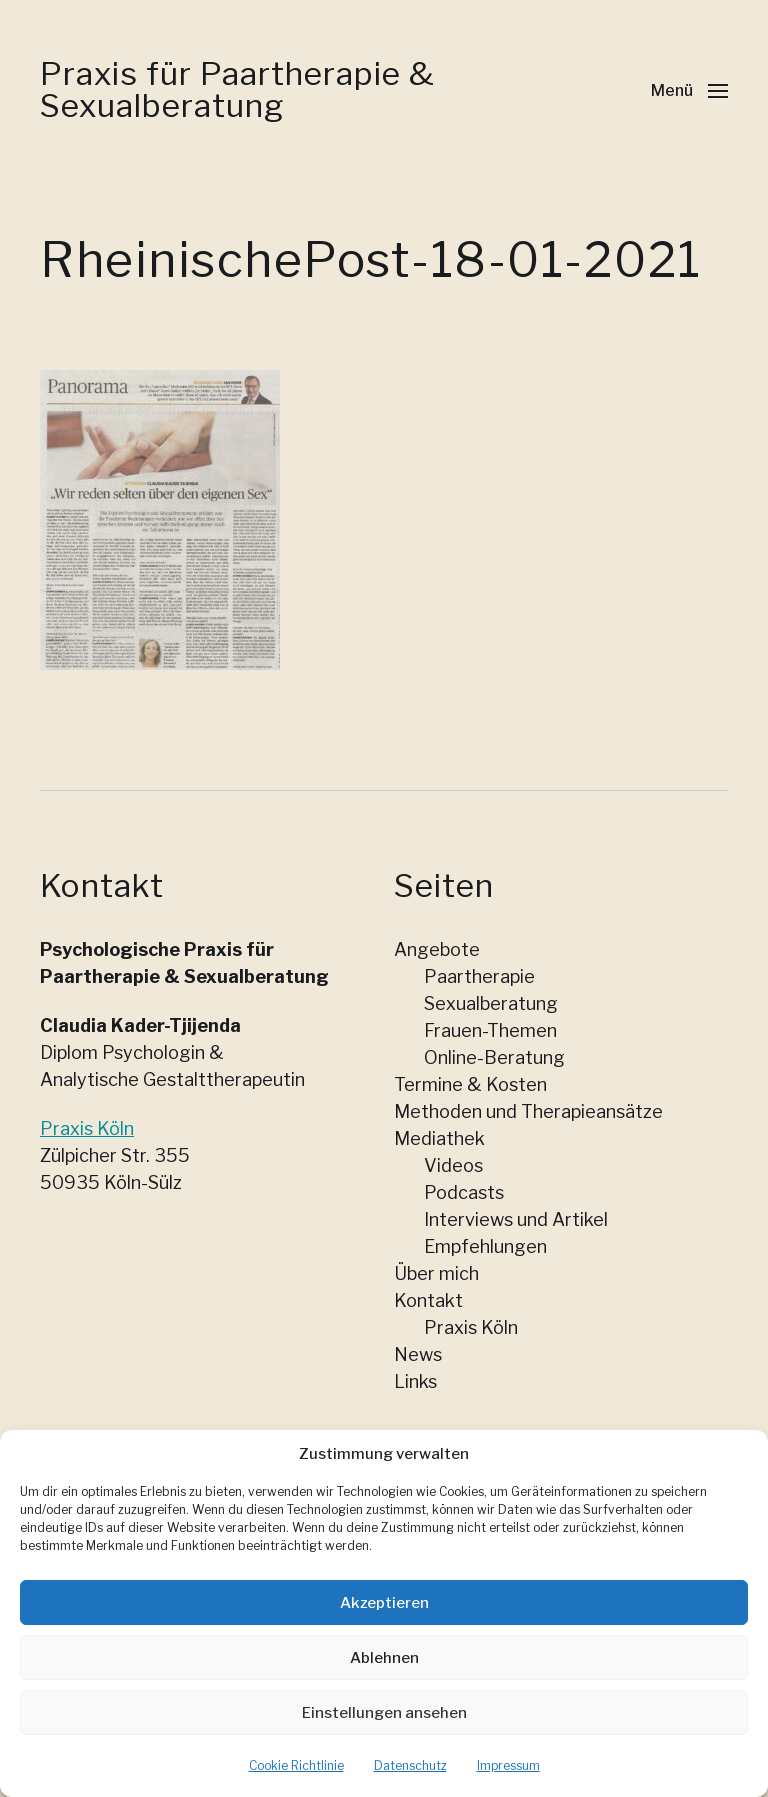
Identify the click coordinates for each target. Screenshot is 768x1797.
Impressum (508, 1787)
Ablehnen (384, 1679)
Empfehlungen (485, 1246)
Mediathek (439, 1138)
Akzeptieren (384, 1624)
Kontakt (428, 1300)
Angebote (437, 949)
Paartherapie (479, 976)
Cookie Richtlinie (296, 1787)
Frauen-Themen (490, 1030)
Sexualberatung (491, 1003)
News (418, 1354)
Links (415, 1381)
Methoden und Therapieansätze (528, 1111)
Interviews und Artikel (516, 1219)
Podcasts (464, 1192)
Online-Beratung (494, 1057)
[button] (689, 90)
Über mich (436, 1273)
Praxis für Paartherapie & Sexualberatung (237, 90)
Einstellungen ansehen (384, 1734)
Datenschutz (410, 1787)
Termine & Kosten (470, 1084)
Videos (453, 1165)
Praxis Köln (87, 1128)
